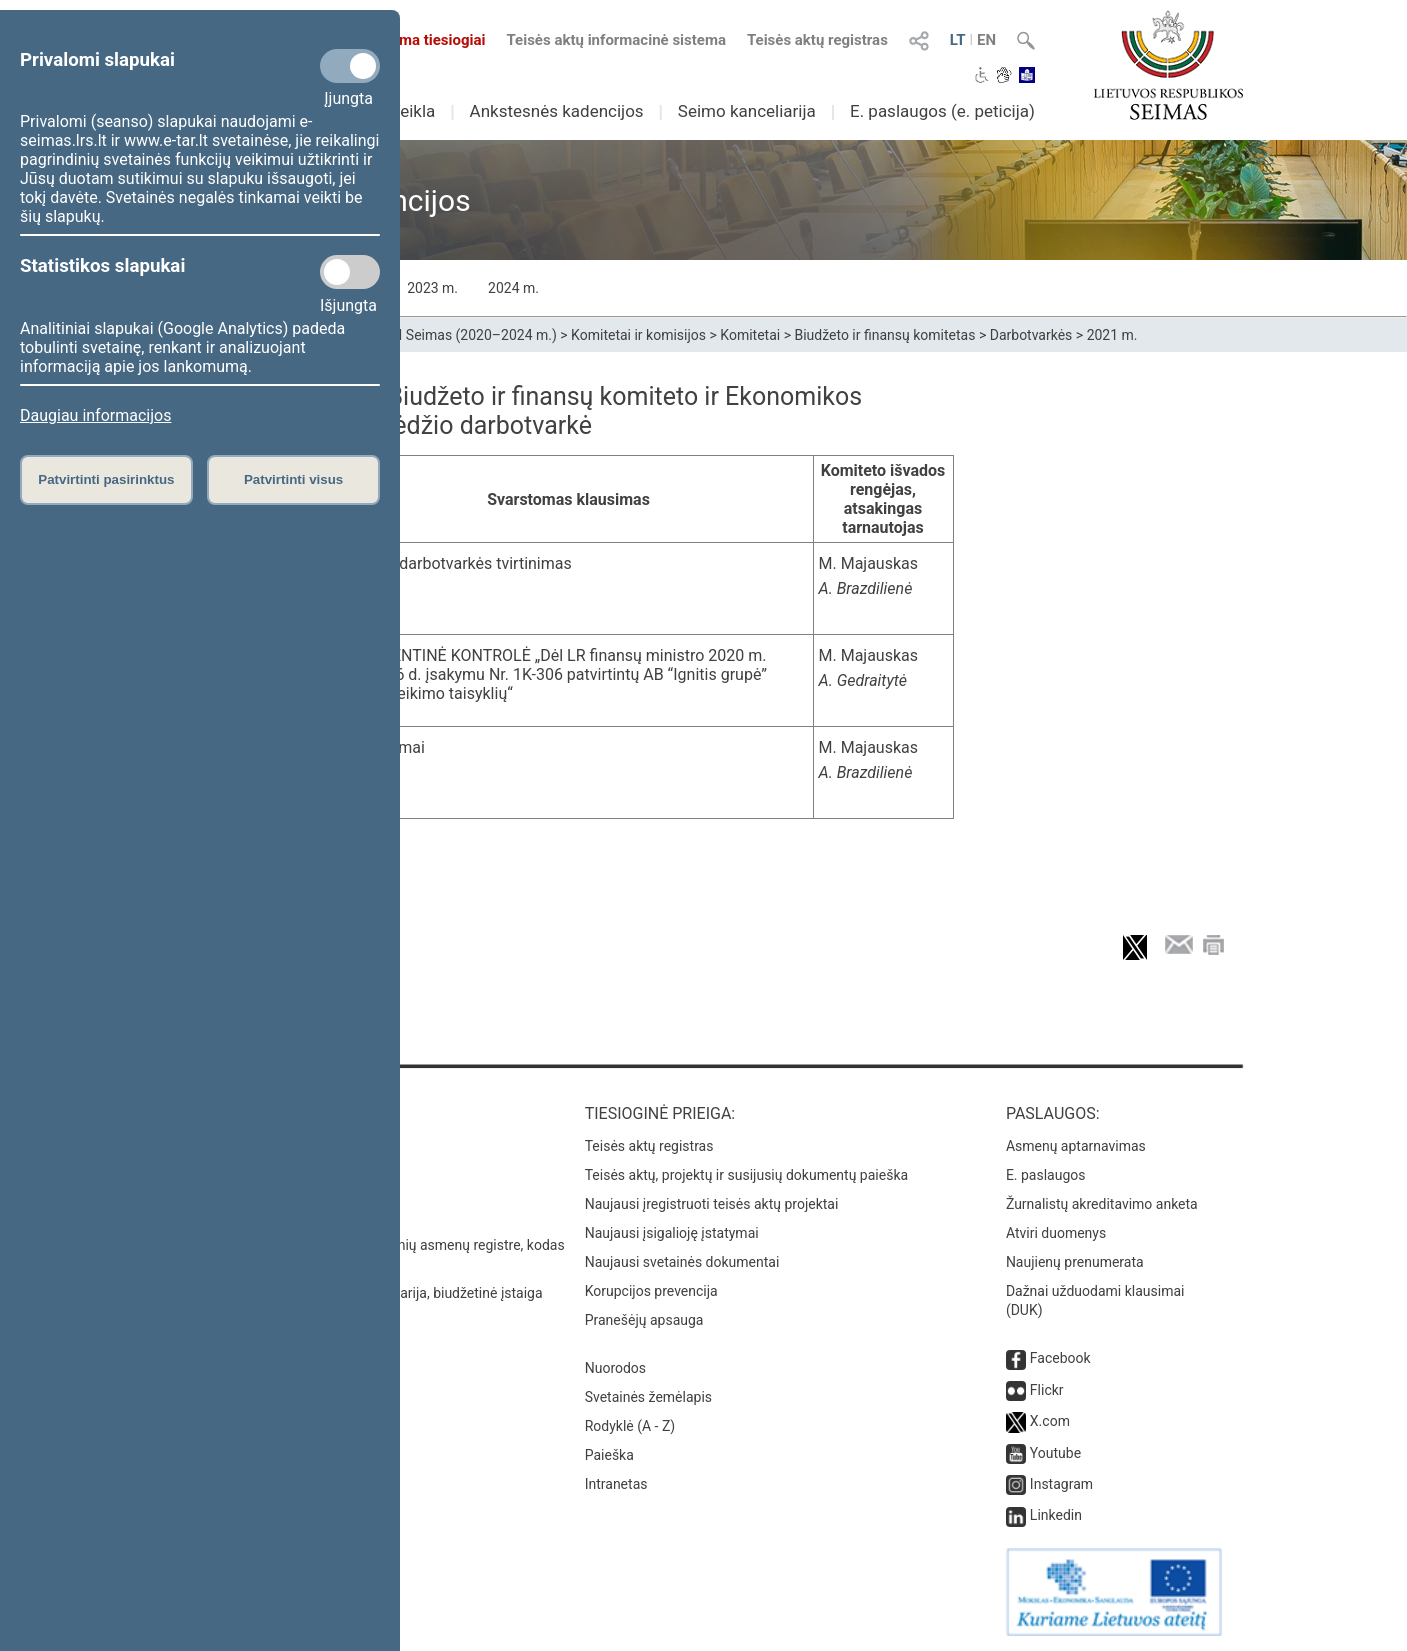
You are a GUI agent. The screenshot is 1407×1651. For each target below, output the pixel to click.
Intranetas (616, 1484)
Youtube (1055, 1453)
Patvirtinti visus (293, 479)
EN (986, 40)
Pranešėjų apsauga (644, 1320)
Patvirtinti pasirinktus (106, 479)
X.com (1050, 1421)
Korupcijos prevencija (651, 1291)
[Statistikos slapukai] (350, 272)
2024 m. (513, 288)
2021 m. (1112, 335)
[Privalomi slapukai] (350, 66)
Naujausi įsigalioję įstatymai (672, 1233)
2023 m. (432, 288)
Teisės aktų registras (817, 40)
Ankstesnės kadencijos (557, 111)
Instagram (1061, 1484)
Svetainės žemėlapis (648, 1397)
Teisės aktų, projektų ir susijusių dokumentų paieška (746, 1175)
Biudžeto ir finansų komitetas (884, 335)
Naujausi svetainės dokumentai (682, 1262)
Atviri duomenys (1056, 1233)
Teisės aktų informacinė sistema (616, 40)
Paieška (609, 1455)
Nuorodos (615, 1368)
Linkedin (1056, 1515)
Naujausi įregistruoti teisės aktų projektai (712, 1204)
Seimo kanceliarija (747, 111)
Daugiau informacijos (95, 415)
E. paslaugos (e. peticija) (942, 111)
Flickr (1047, 1390)
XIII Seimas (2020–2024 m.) (469, 335)
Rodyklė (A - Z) (630, 1426)
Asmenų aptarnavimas (1076, 1146)
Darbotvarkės (1031, 335)
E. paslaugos (1046, 1175)
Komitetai (750, 335)
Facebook (1060, 1358)
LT (958, 40)
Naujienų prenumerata (1075, 1262)
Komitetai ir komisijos (638, 335)
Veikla (413, 111)
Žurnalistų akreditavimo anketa (1102, 1204)
